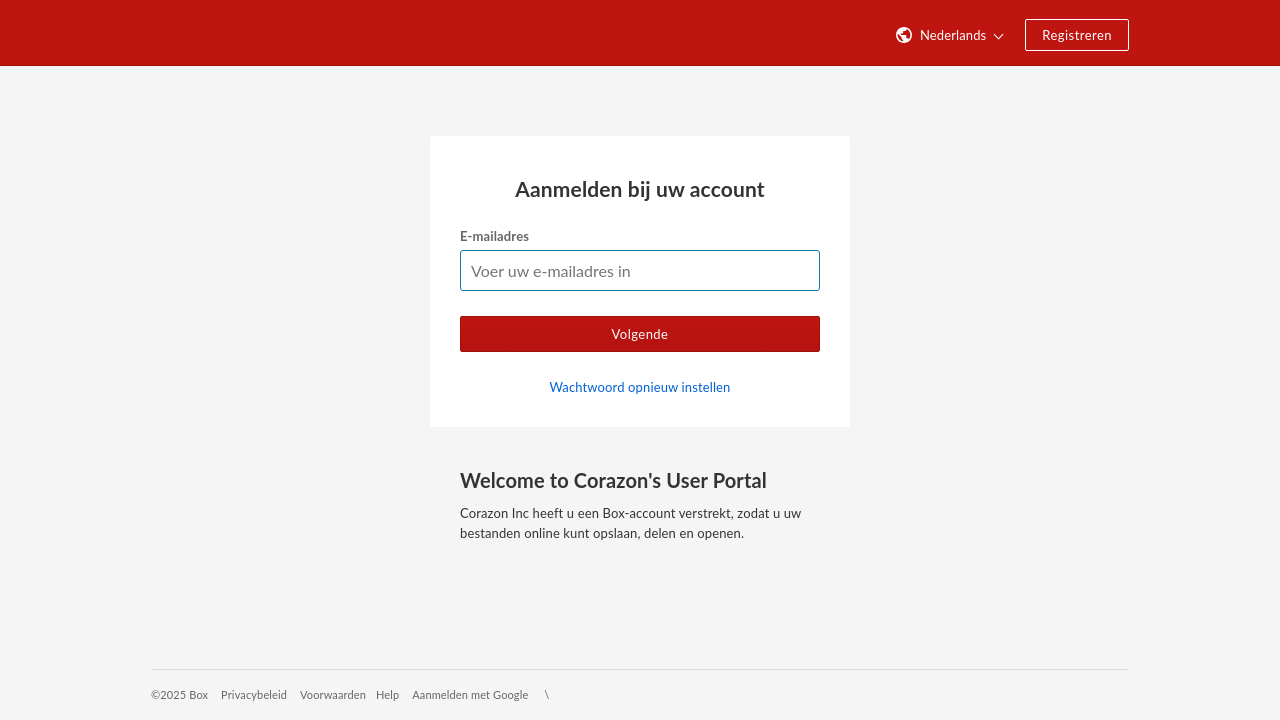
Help (387, 694)
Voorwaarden (333, 694)
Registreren (1077, 35)
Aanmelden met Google (470, 694)
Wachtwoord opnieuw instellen (640, 387)
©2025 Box (179, 694)
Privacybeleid (254, 694)
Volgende (640, 334)
